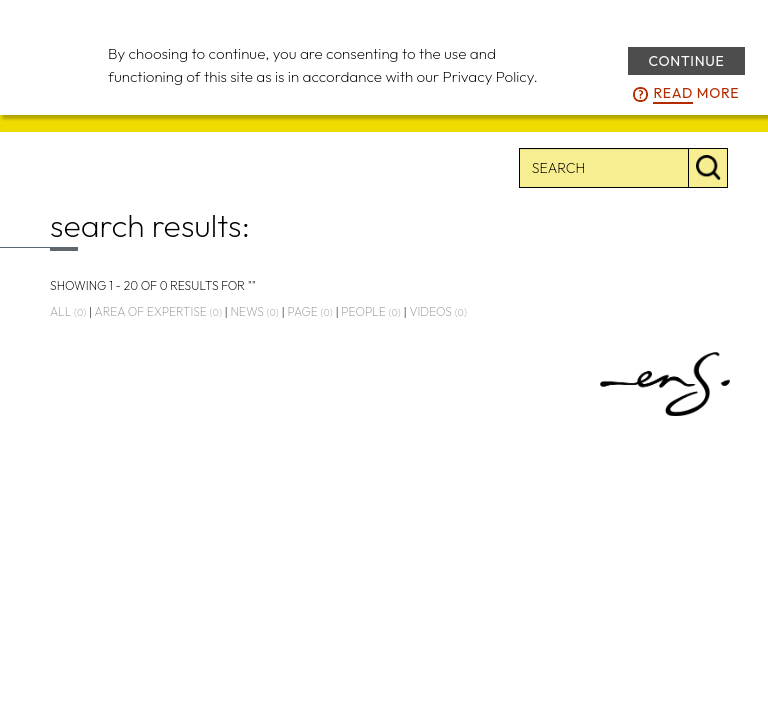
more (696, 94)
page (309, 311)
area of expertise (158, 311)
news (254, 311)
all (68, 311)
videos (437, 311)
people (370, 311)
